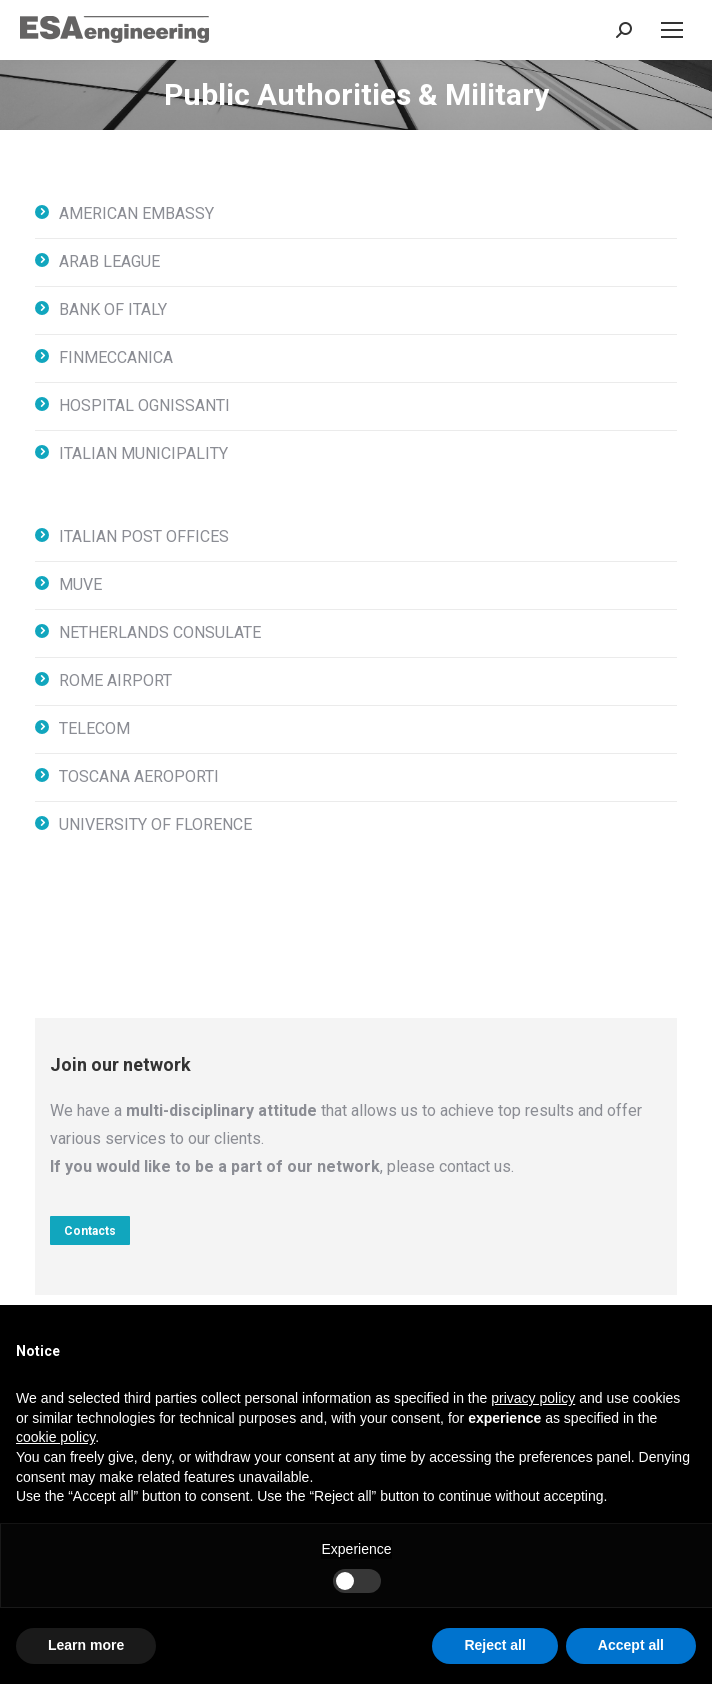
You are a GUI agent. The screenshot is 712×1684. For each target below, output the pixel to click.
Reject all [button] (494, 1645)
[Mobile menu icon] (672, 30)
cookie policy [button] (55, 1437)
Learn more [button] (86, 1645)
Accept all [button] (631, 1645)
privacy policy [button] (533, 1398)
